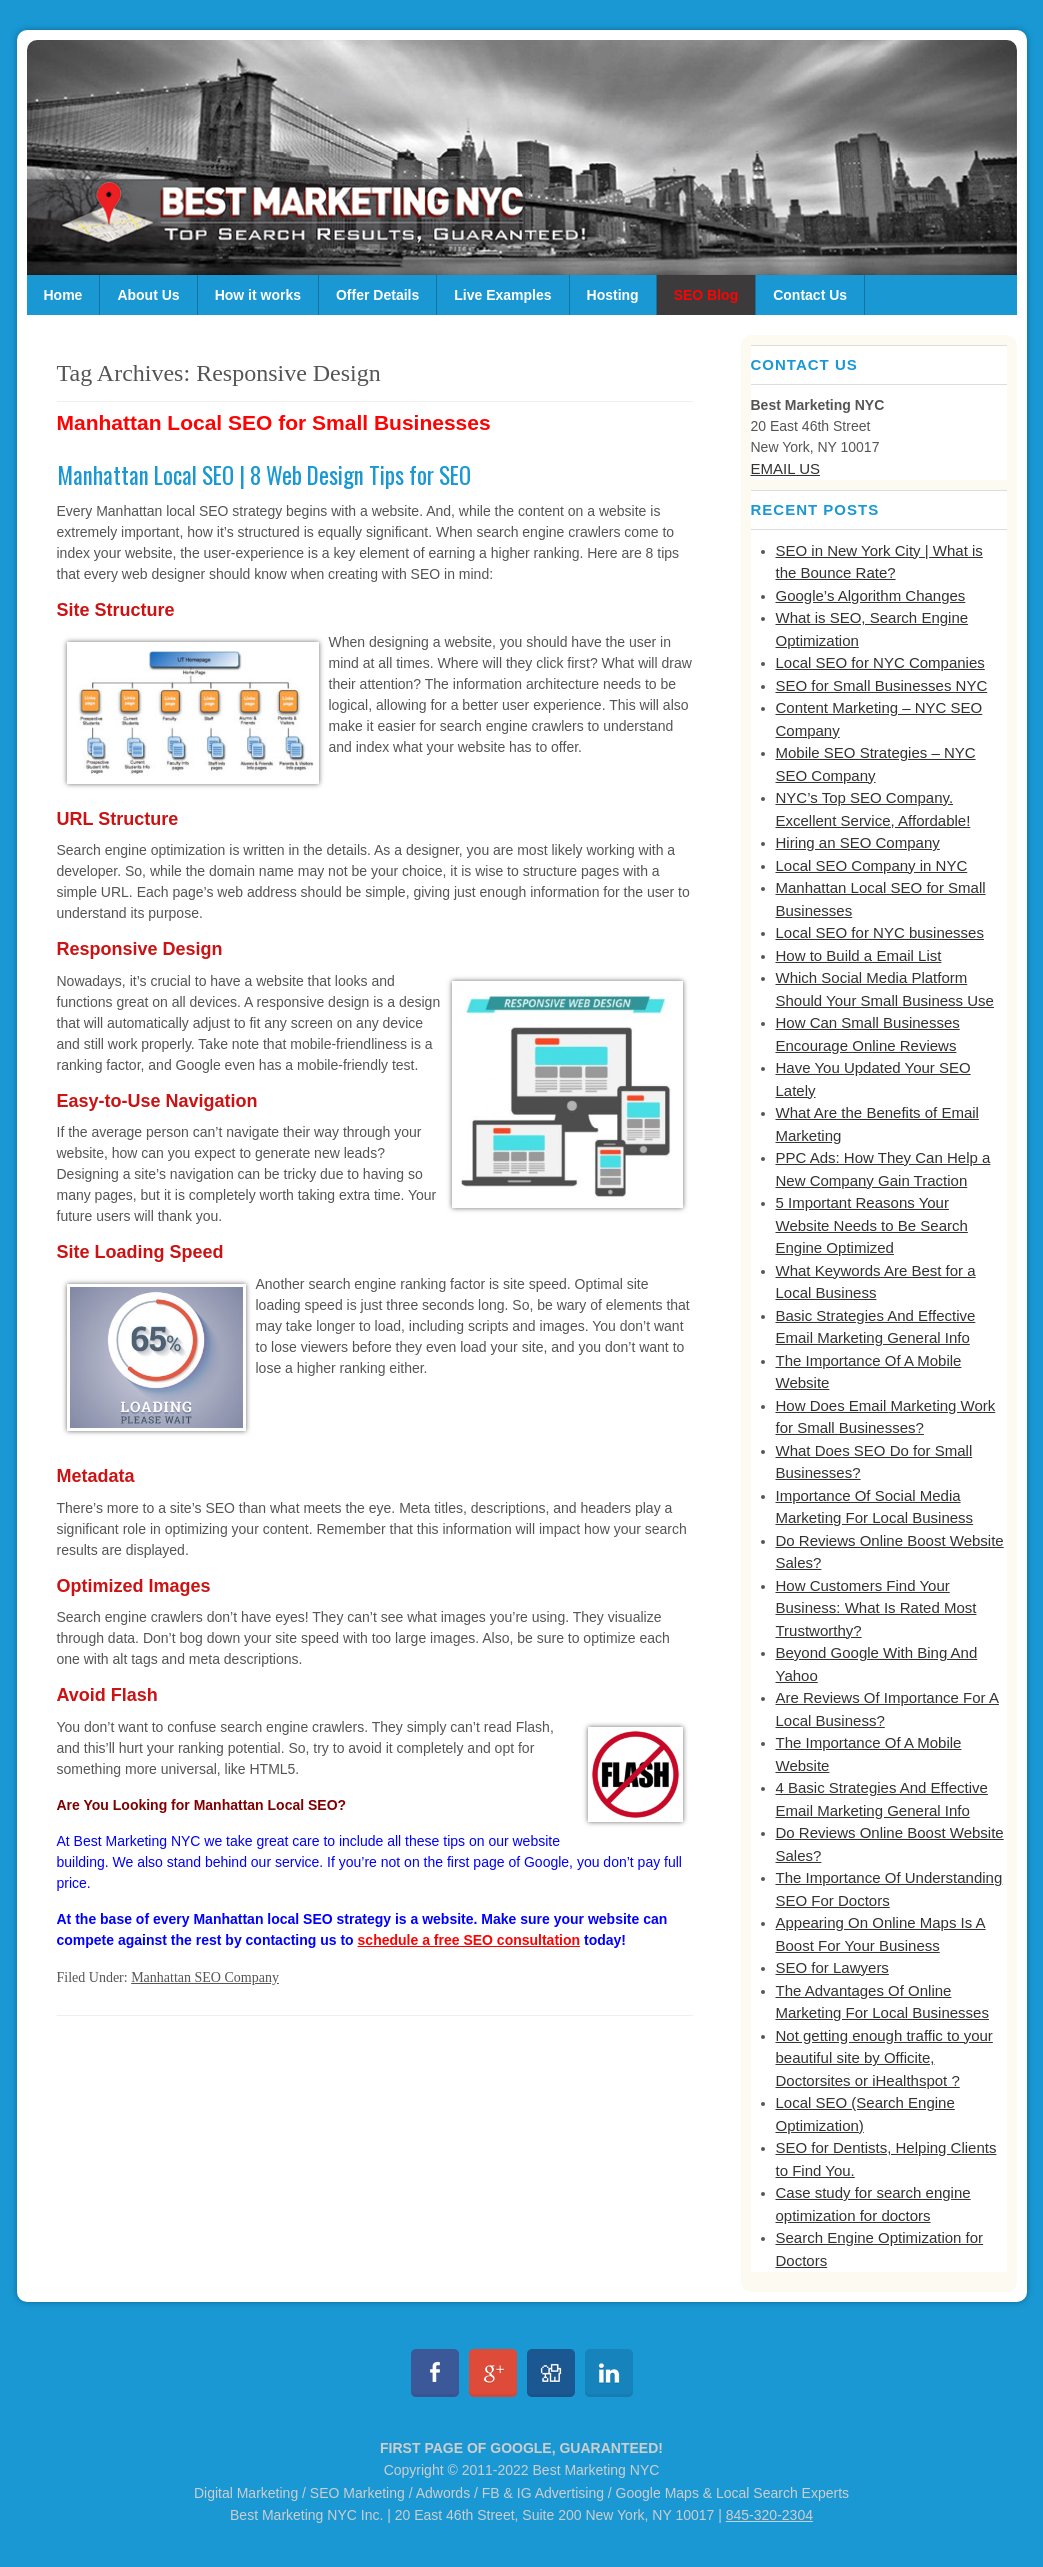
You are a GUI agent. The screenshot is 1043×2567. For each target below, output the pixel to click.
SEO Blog (706, 295)
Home (63, 295)
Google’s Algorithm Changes (871, 595)
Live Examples (502, 295)
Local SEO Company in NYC (872, 865)
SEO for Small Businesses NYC (882, 685)
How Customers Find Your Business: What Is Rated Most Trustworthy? (876, 1608)
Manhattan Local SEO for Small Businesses (274, 422)
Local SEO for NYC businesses (880, 932)
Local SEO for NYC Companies (880, 662)
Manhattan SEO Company (205, 1977)
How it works (258, 295)
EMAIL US (785, 468)
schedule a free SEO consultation (469, 1940)
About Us (148, 295)
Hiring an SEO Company (858, 842)
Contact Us (810, 295)
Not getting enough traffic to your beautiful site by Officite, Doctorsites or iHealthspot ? (884, 2058)
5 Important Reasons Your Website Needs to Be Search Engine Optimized (872, 1225)
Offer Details (377, 295)
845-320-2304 (769, 2515)
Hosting (613, 295)
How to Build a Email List (859, 955)
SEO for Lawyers (832, 1967)
